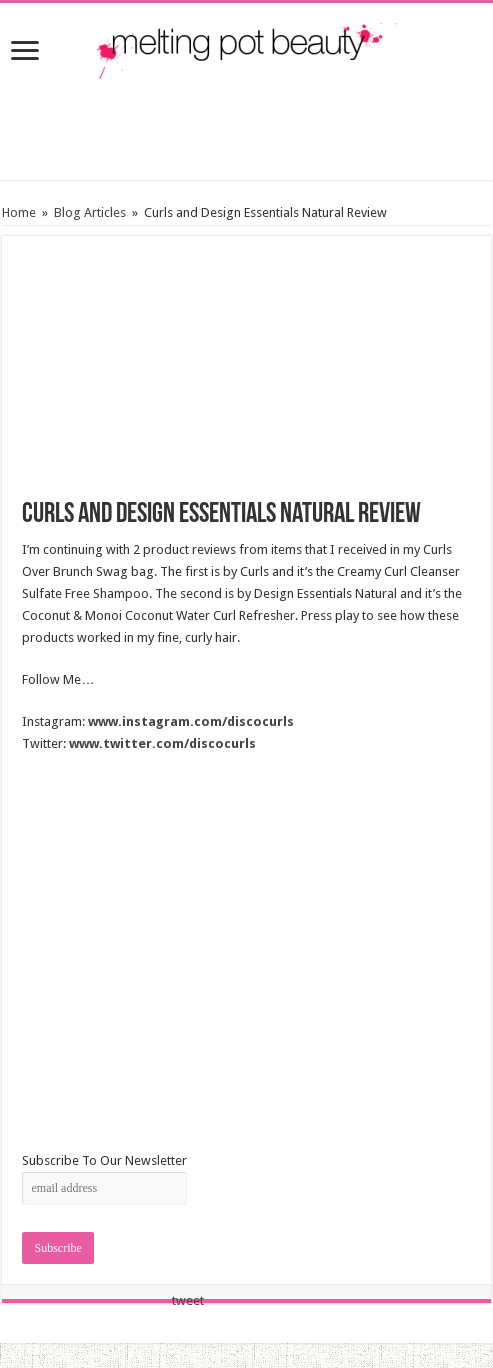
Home (19, 212)
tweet (188, 1300)
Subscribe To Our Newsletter (104, 1160)
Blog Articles (90, 212)
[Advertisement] (247, 130)
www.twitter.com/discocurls (162, 743)
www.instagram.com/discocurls (191, 721)
